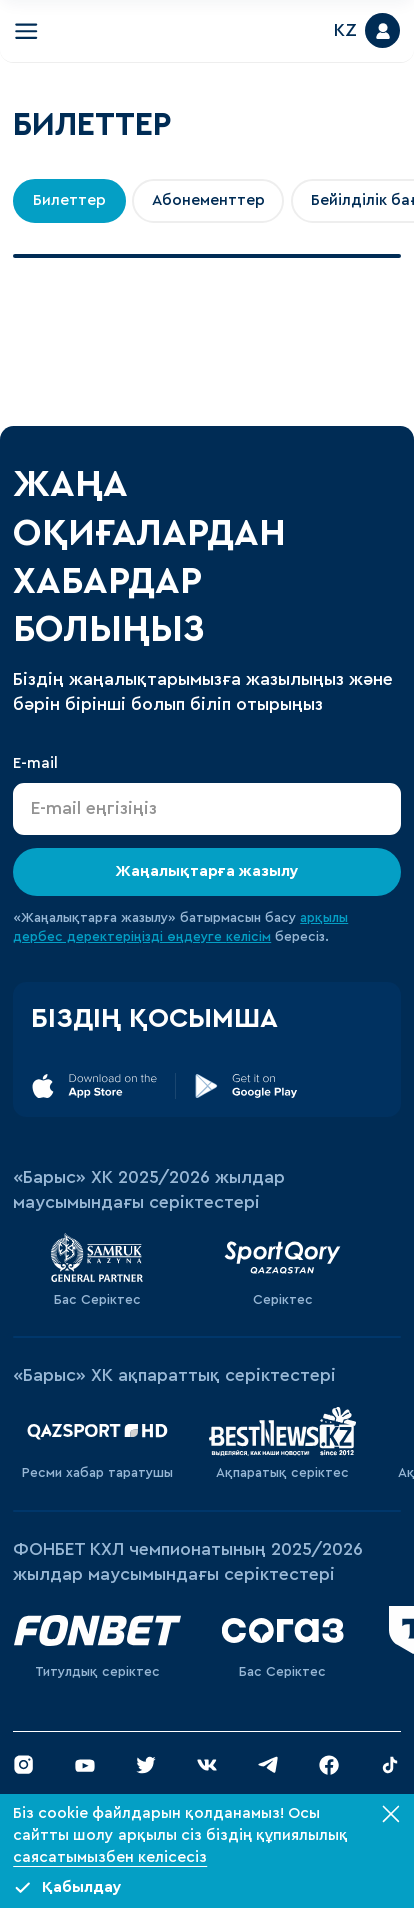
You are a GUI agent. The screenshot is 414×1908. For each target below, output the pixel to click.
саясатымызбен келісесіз (110, 1857)
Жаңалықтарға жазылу (207, 871)
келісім (248, 937)
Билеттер (69, 200)
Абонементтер (208, 200)
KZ (345, 30)
